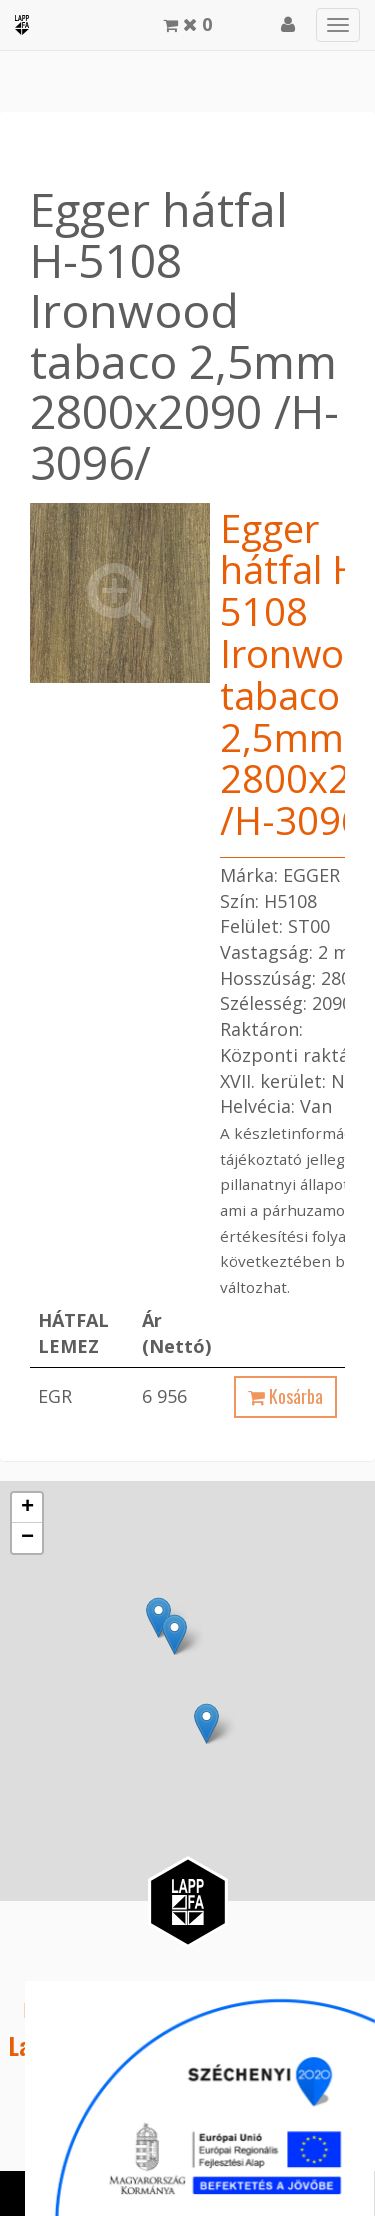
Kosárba (285, 1396)
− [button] (27, 1538)
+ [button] (27, 1508)
